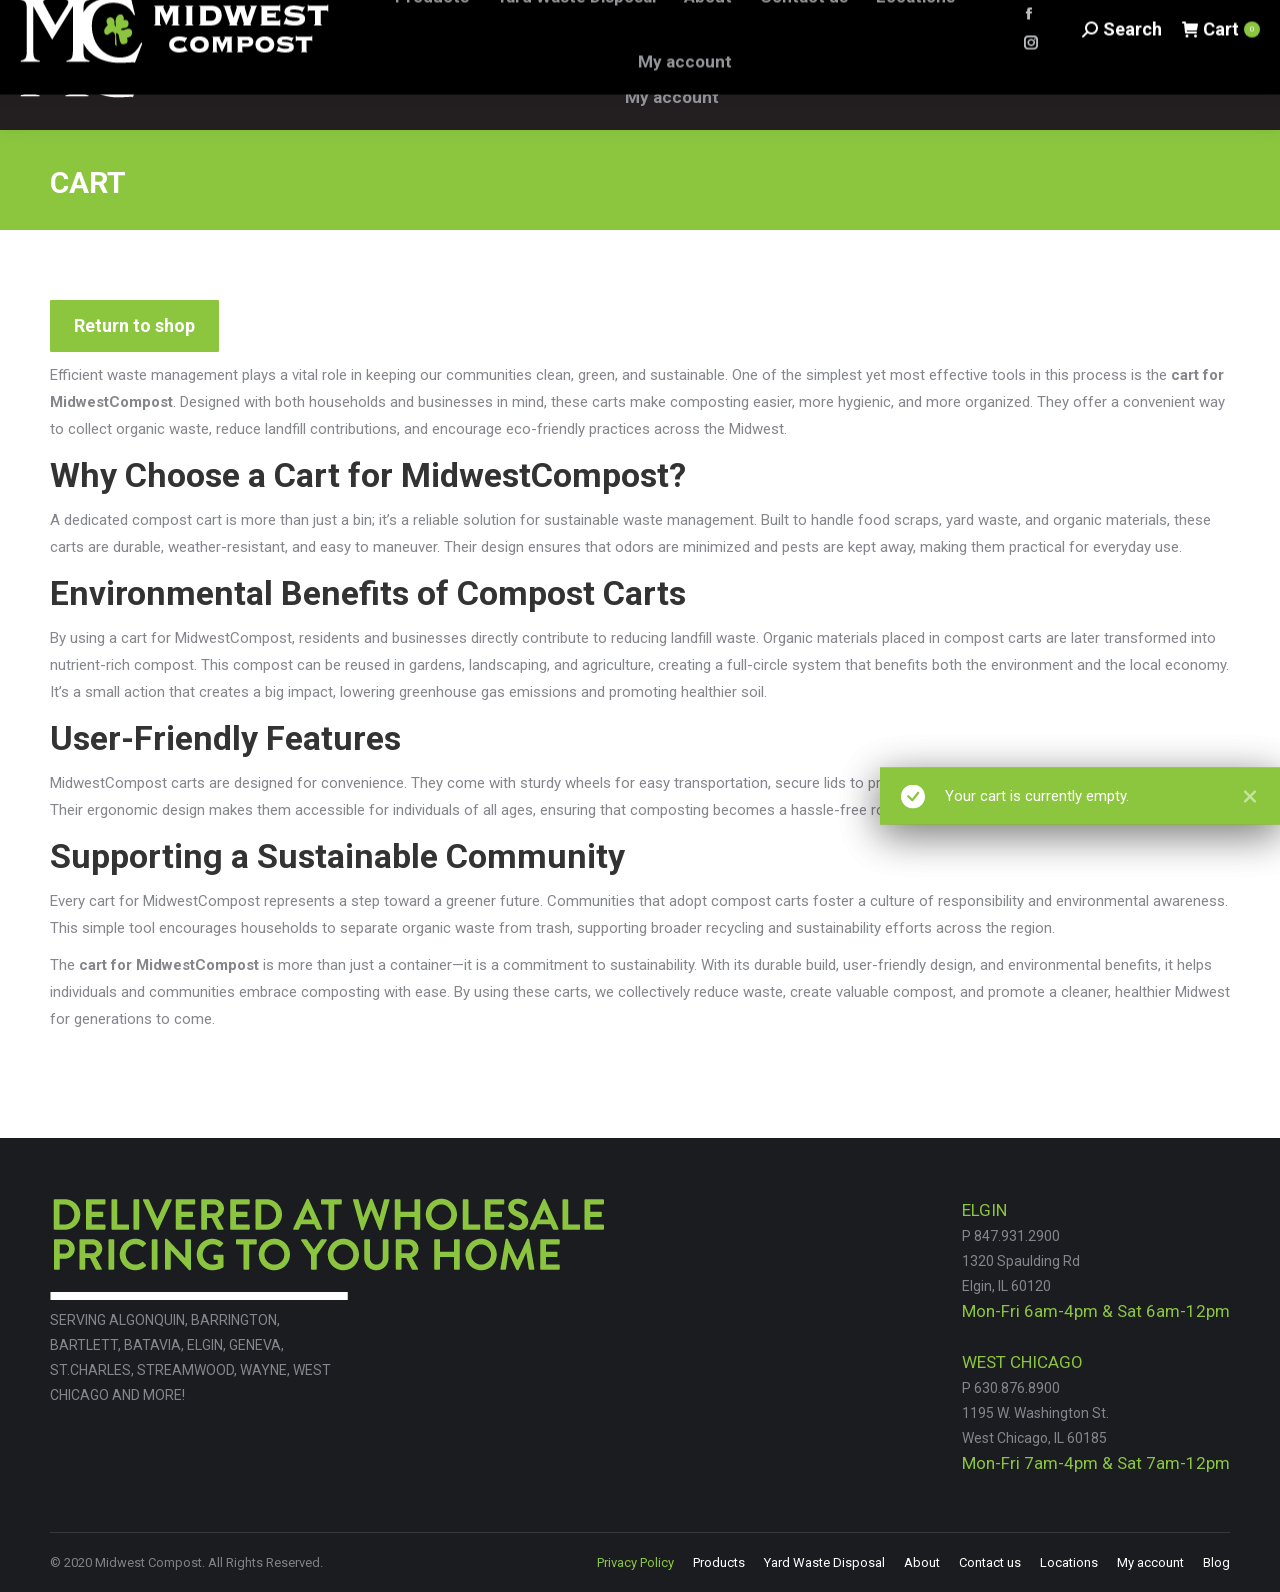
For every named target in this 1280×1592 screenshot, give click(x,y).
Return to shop (134, 325)
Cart (1220, 64)
